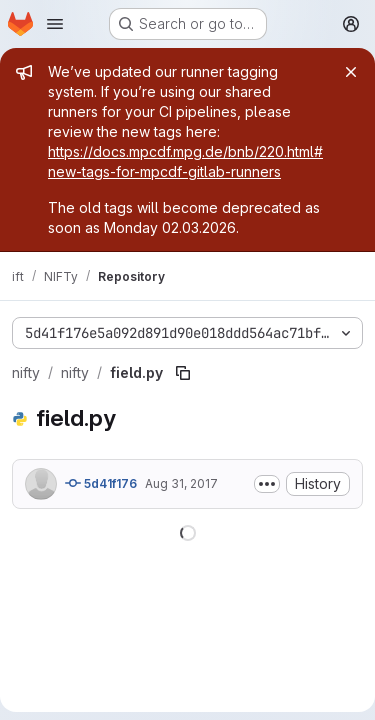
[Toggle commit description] (267, 484)
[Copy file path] (183, 373)
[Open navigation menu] (55, 24)
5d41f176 (101, 483)
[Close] (351, 72)
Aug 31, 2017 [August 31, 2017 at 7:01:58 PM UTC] (181, 483)
